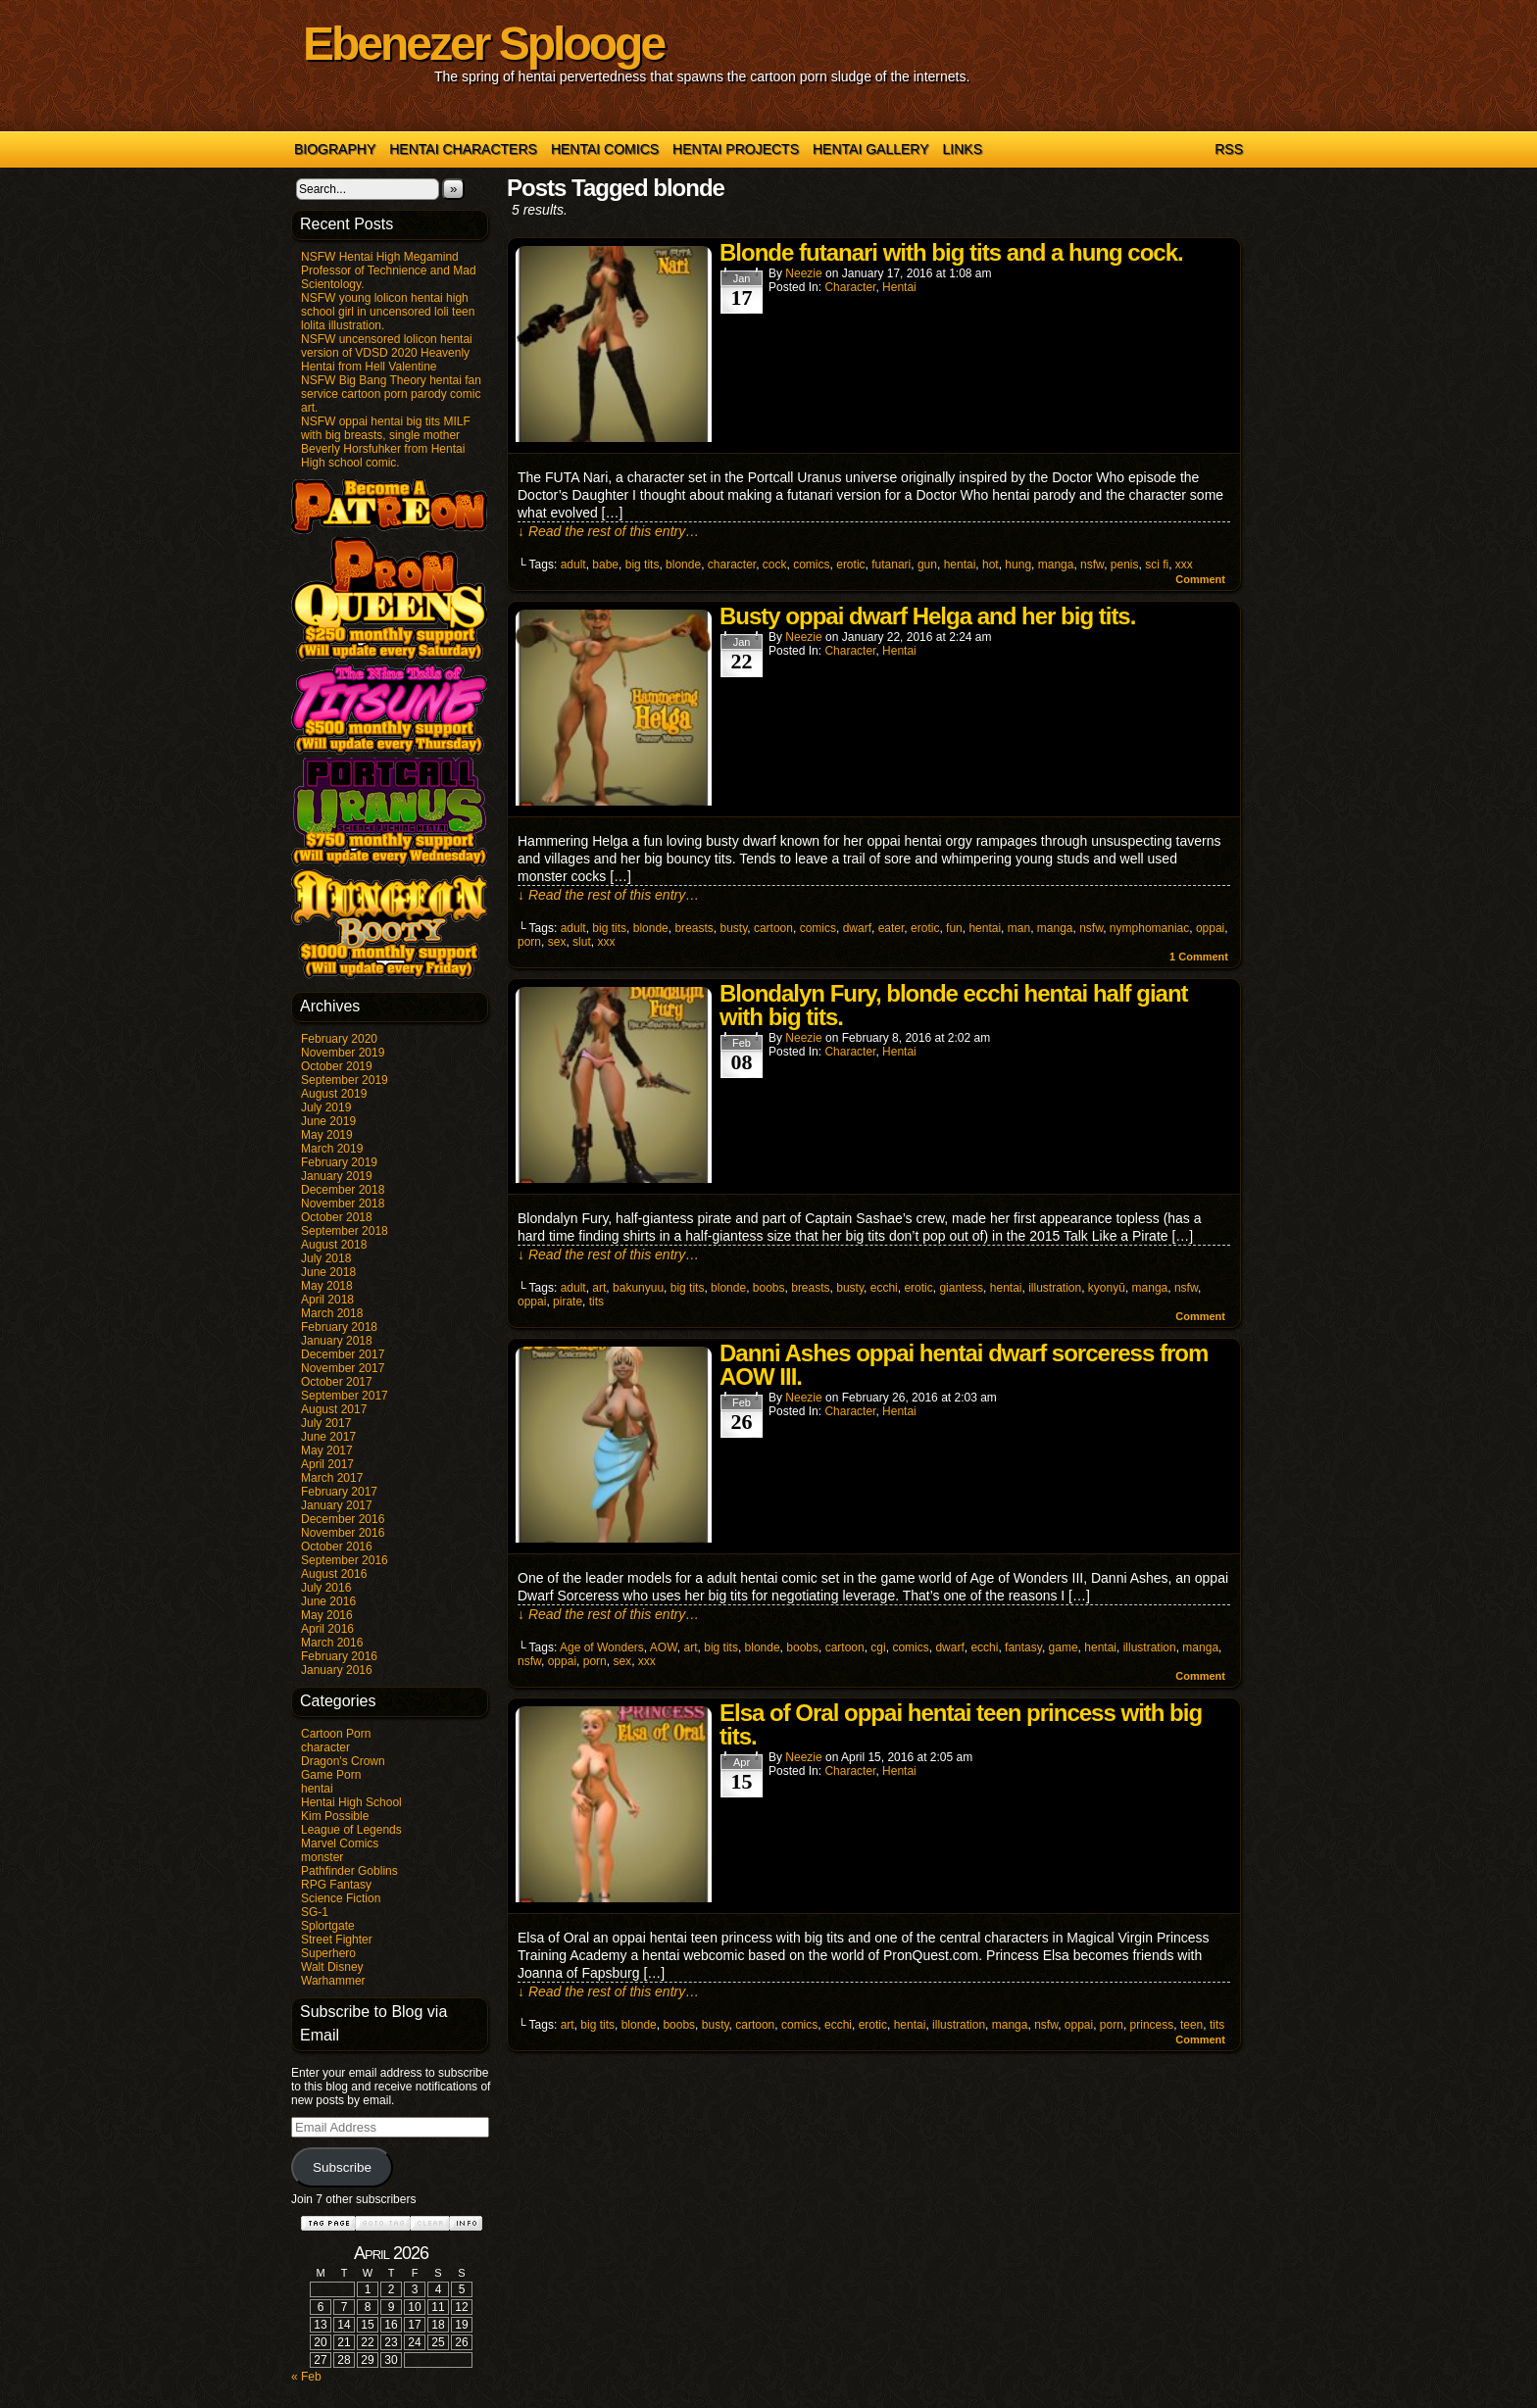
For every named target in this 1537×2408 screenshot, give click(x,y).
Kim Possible (335, 1816)
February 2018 (339, 1327)
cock (775, 564)
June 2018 (328, 1272)
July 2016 (326, 1588)
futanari (891, 564)
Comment (1200, 579)
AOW (663, 1647)
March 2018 (332, 1313)
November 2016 (342, 1533)
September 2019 (344, 1080)
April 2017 (327, 1464)
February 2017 (339, 1492)
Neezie (803, 273)
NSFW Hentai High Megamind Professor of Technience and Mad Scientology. (388, 270)
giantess (961, 1288)
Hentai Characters (463, 149)
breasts (693, 928)
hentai (317, 1788)
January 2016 (336, 1670)
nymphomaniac (1149, 928)
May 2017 (327, 1450)
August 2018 (334, 1245)
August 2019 (334, 1094)
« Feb (306, 2376)
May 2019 (327, 1135)
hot (990, 564)
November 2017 (342, 1368)
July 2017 (326, 1423)
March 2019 (332, 1148)
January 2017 (336, 1505)
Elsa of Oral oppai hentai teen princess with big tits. (960, 1724)
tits (596, 1301)
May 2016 (327, 1615)
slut (581, 942)
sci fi (1156, 564)
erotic (850, 564)
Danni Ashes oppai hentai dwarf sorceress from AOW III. (963, 1365)
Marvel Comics (339, 1843)
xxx (1184, 564)
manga (1056, 564)
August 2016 (334, 1574)
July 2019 (326, 1107)
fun (954, 928)
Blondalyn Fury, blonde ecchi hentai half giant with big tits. (953, 1005)
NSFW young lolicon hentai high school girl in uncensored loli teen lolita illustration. (387, 311)
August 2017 (334, 1409)
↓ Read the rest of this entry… (608, 531)
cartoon (773, 928)
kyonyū (1106, 1288)
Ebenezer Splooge (483, 44)
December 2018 (342, 1190)
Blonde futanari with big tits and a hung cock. (951, 252)
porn (529, 942)
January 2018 (336, 1341)
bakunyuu (638, 1288)
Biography (334, 149)
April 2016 (327, 1629)
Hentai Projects (735, 149)
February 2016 (339, 1656)
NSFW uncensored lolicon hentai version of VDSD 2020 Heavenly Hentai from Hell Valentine (386, 352)
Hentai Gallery (871, 149)
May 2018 (327, 1286)
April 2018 (327, 1299)
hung (1018, 564)
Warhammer (333, 1981)
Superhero (328, 1953)
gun (927, 564)
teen (1191, 2025)
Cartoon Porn (336, 1734)
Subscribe (342, 2167)
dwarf (857, 928)
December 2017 (342, 1354)
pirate (567, 1301)
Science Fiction (340, 1898)
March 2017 (332, 1478)
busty (733, 928)
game (1063, 1647)
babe (605, 564)
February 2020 (339, 1039)
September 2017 (344, 1395)
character (325, 1747)
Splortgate (328, 1926)
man (1019, 928)
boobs (769, 1288)
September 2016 (344, 1560)
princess (1152, 2025)
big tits (642, 564)
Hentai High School (351, 1802)
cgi (877, 1647)
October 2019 (336, 1066)
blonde (683, 564)
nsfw (1092, 564)
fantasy (1023, 1647)
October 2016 (336, 1546)
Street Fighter (336, 1939)
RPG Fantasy (336, 1885)
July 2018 (326, 1258)
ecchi (884, 1288)
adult (573, 564)
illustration (1054, 1288)
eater (891, 928)
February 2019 (339, 1162)
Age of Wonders (602, 1647)
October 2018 (336, 1217)
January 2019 (336, 1176)
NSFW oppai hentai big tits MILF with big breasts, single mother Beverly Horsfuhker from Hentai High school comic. (386, 442)
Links (962, 149)
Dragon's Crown (343, 1761)
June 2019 (328, 1121)
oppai (1210, 928)
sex (557, 942)
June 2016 (328, 1601)
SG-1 (314, 1912)
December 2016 (342, 1519)
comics (811, 564)
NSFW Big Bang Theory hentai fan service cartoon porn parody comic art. (391, 394)
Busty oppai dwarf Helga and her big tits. (927, 616)
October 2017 (336, 1382)
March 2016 (332, 1642)
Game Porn (331, 1775)
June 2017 (328, 1437)
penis (1125, 564)
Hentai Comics (605, 149)
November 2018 (342, 1203)
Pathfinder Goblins (349, 1871)
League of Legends (351, 1830)
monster (322, 1857)
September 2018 (344, 1231)
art (599, 1288)
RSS (1229, 149)
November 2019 (342, 1052)
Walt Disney (332, 1967)
